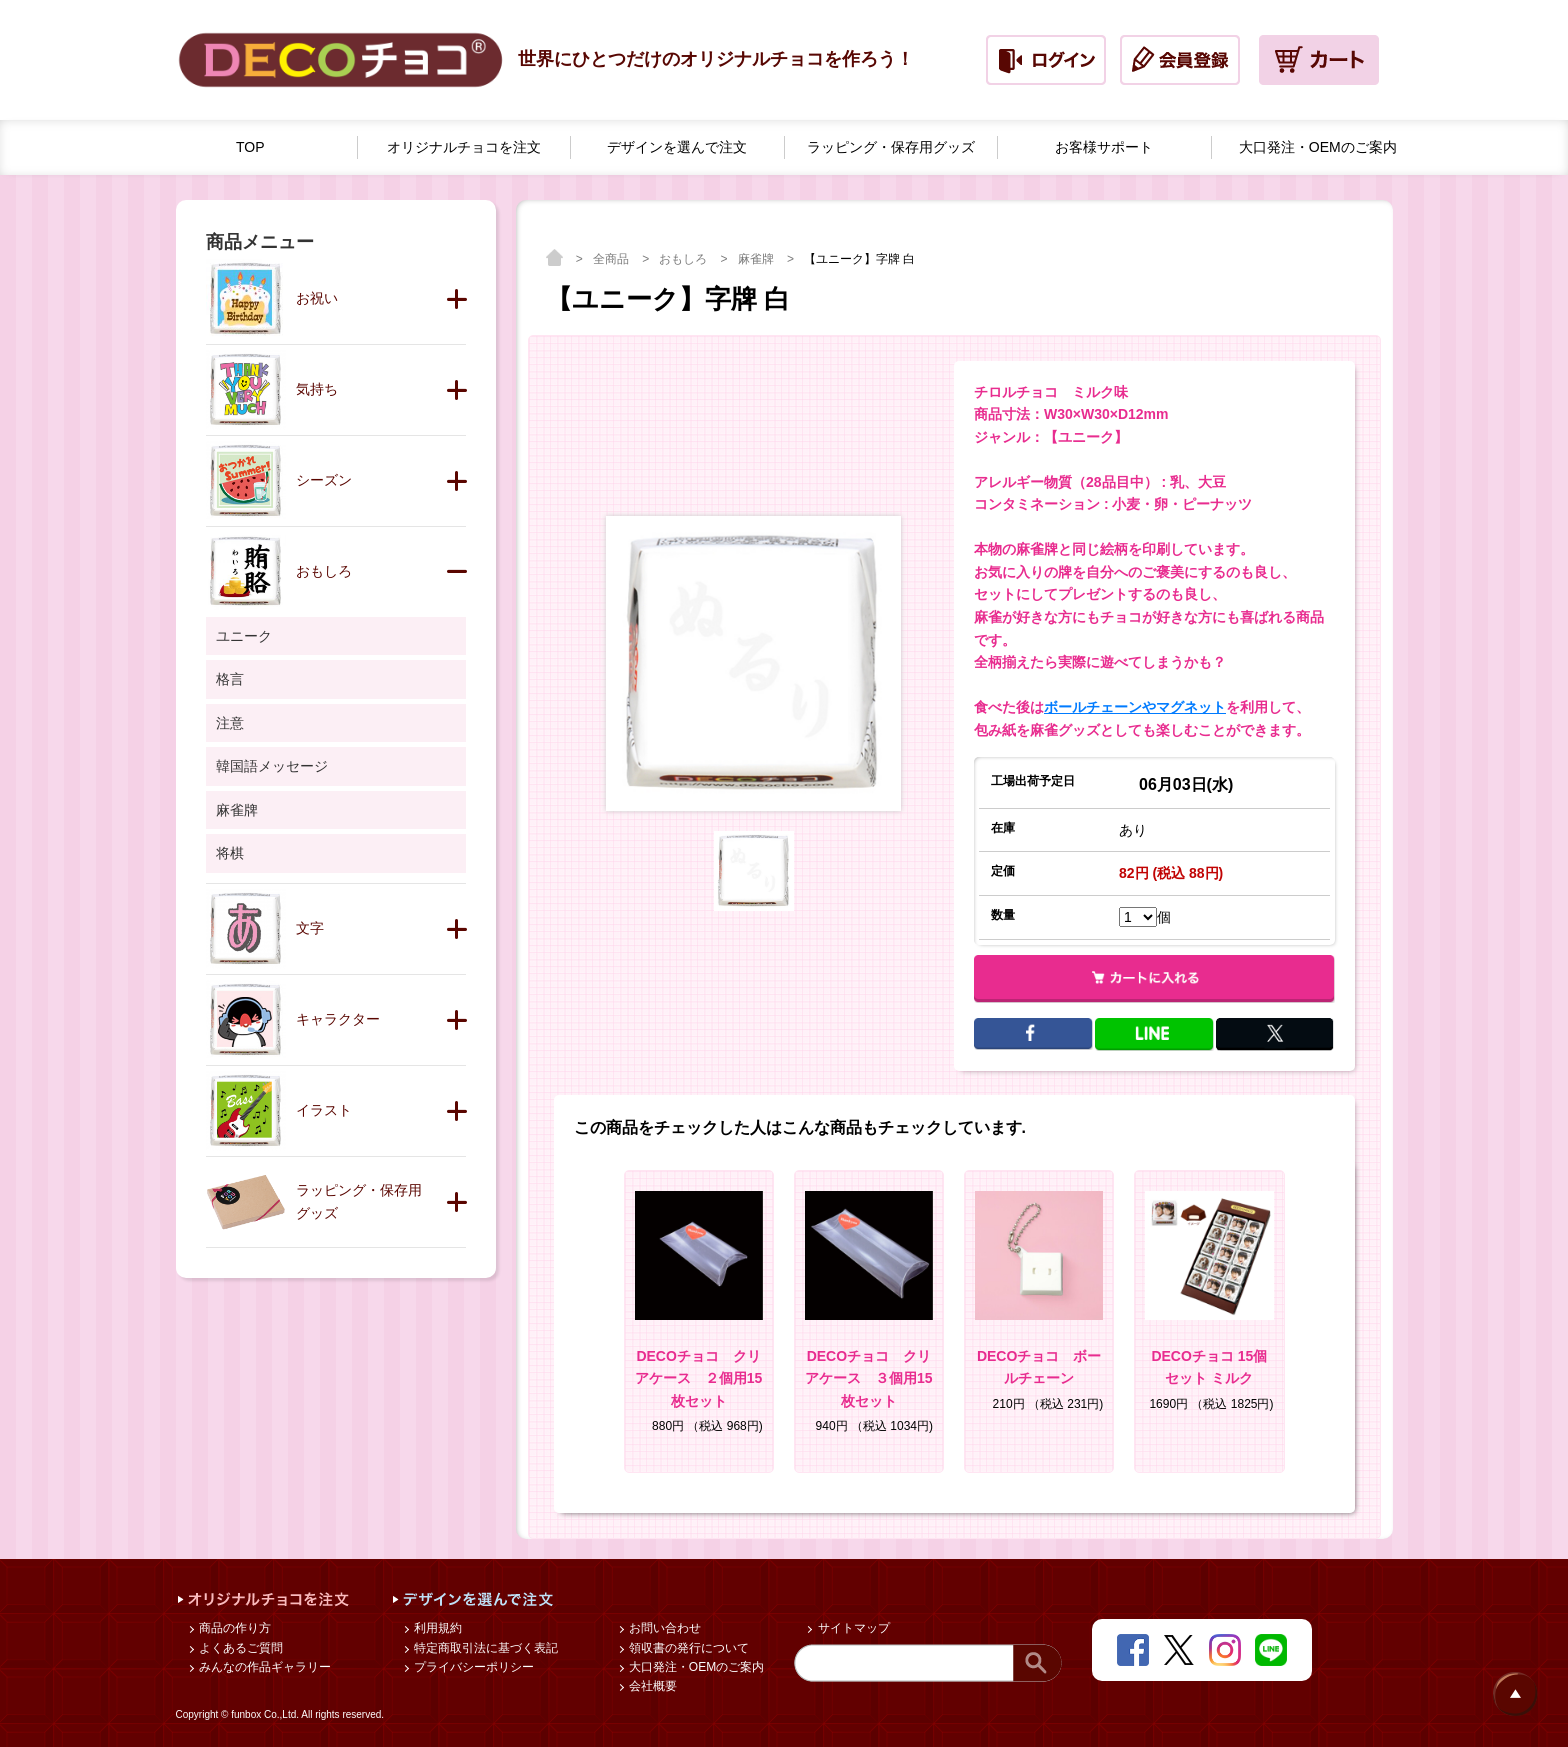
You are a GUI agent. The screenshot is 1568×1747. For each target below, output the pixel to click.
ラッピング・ (891, 147)
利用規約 (436, 1628)
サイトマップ (851, 1628)
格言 (230, 679)
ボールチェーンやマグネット (1135, 707)
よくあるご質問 (239, 1648)
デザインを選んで (677, 147)
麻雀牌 (757, 259)
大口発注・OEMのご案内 (695, 1667)
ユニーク (244, 636)
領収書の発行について (687, 1648)
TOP (250, 147)
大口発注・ (1318, 147)
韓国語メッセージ (272, 766)
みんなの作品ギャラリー (263, 1667)
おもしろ (684, 259)
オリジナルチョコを (464, 147)
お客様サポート (1104, 147)
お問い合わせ (663, 1628)
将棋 (230, 853)
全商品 (612, 259)
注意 (230, 723)
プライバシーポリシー (472, 1667)
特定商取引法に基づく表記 (484, 1648)
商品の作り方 (233, 1628)
